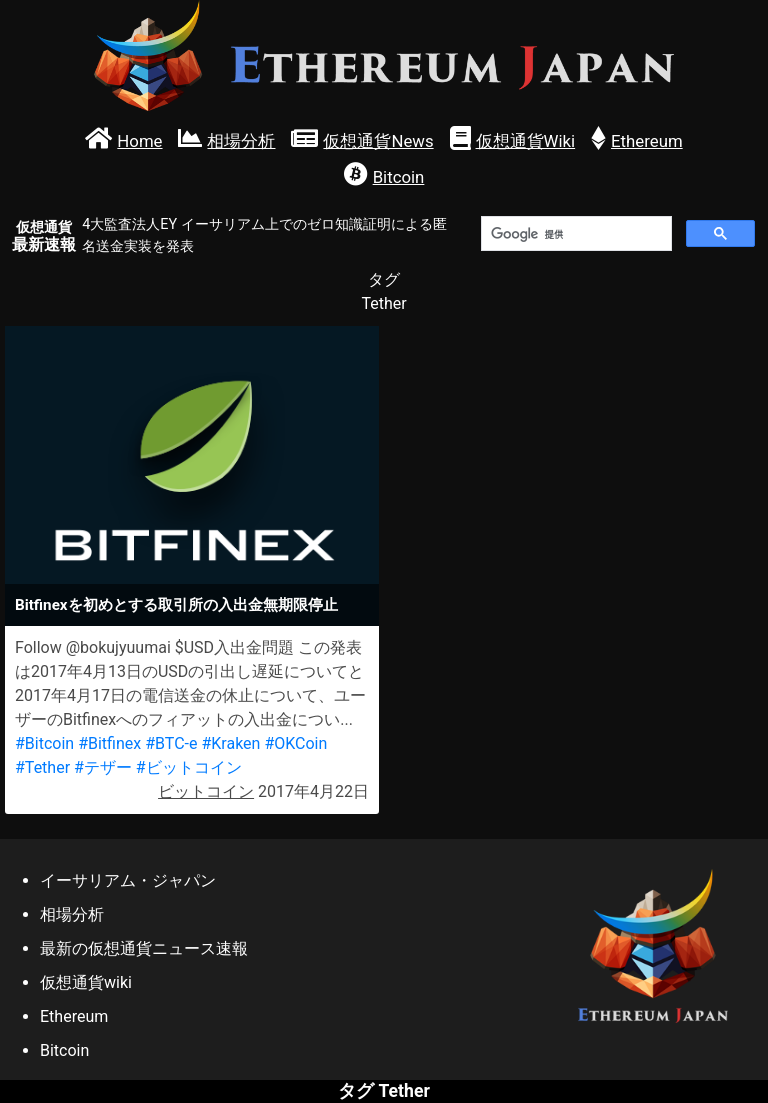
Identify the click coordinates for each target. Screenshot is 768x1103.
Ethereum (74, 1016)
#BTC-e (171, 743)
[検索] (574, 234)
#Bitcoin (44, 743)
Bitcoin (64, 1050)
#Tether (42, 767)
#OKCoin (295, 743)
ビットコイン (206, 791)
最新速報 (44, 236)
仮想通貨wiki (86, 982)
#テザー (103, 767)
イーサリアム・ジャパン (128, 880)
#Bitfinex (109, 743)
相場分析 (72, 914)
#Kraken (230, 743)
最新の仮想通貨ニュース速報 (144, 948)
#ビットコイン (189, 767)
